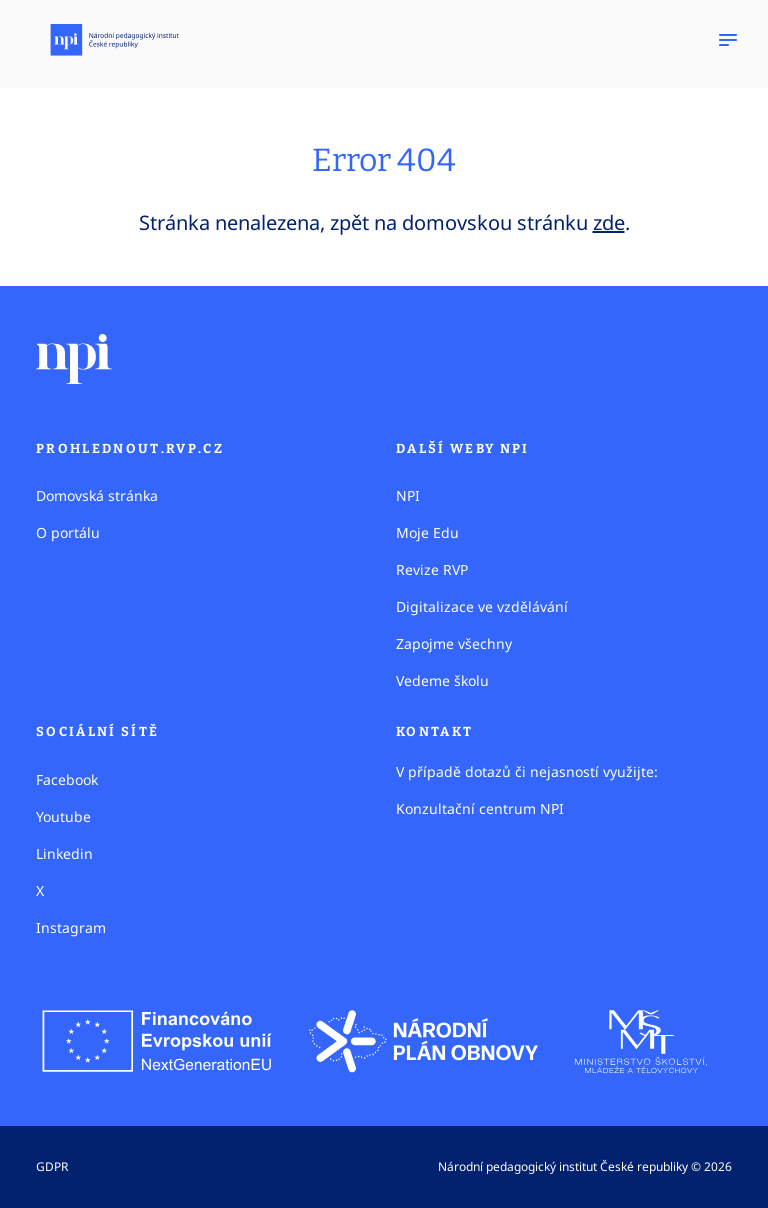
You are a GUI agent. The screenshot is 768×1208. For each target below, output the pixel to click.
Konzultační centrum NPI (480, 808)
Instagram (71, 927)
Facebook (67, 779)
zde (609, 222)
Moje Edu (427, 532)
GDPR (52, 1166)
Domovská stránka (97, 495)
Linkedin (64, 853)
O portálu (68, 532)
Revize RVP (432, 569)
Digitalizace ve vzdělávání (482, 606)
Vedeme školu (442, 680)
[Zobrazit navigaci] (728, 40)
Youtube (63, 816)
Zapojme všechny (454, 643)
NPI (408, 495)
